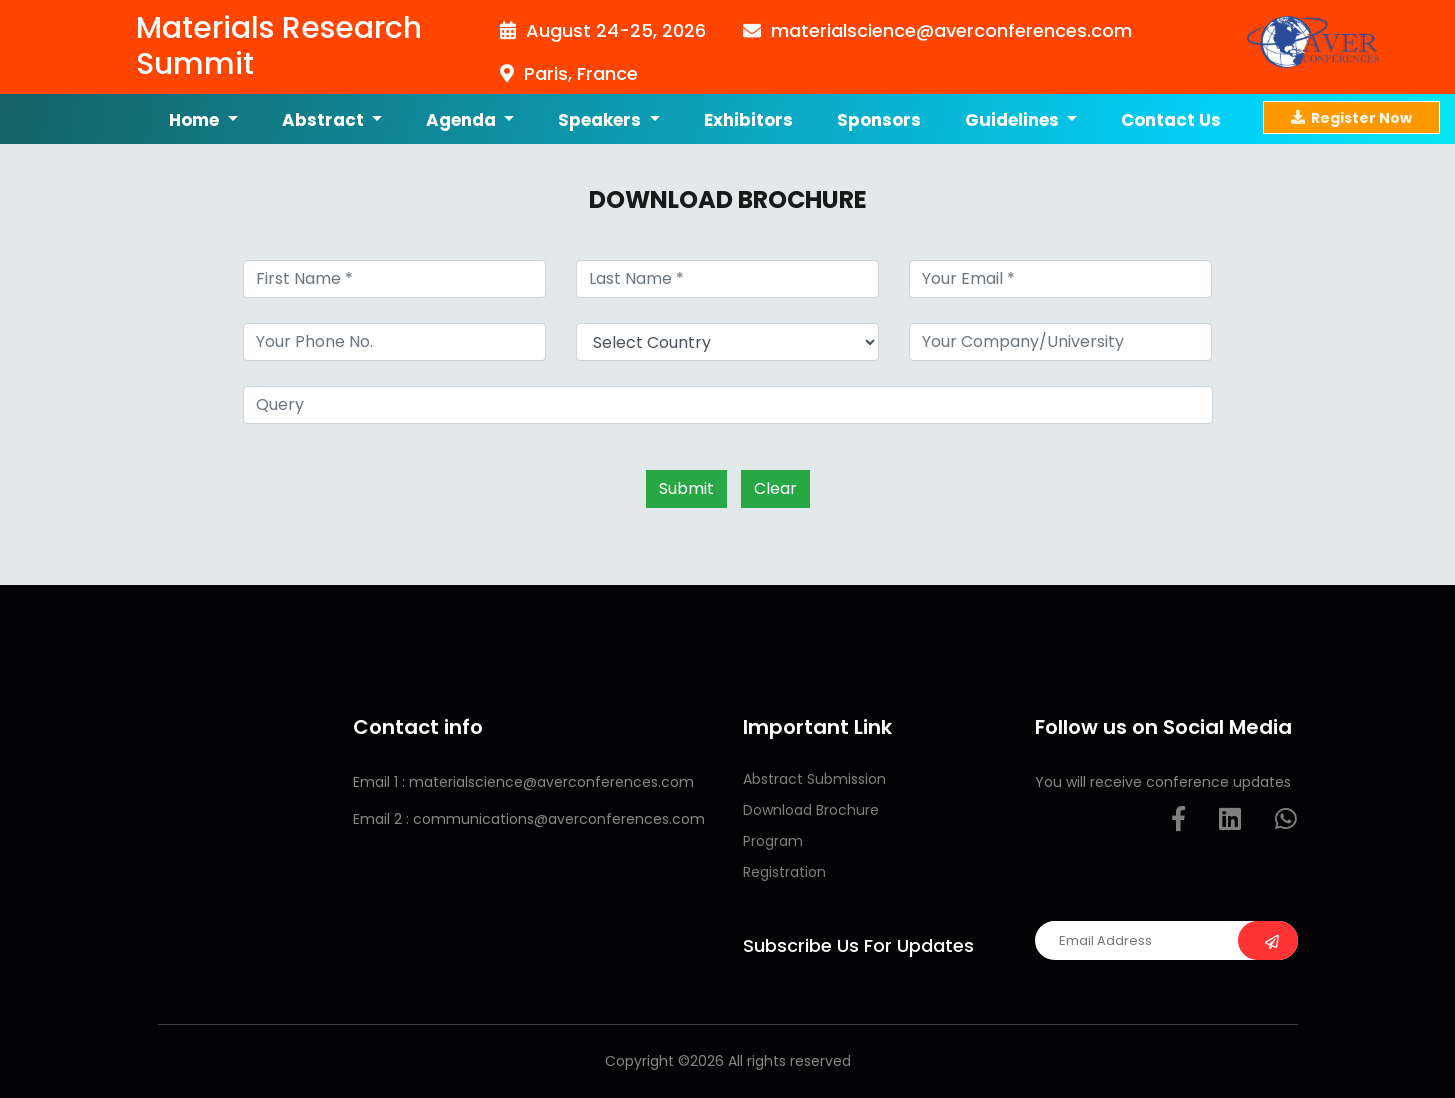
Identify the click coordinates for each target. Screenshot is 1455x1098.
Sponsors (879, 120)
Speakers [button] (601, 120)
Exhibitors (748, 120)
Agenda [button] (463, 120)
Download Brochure (811, 810)
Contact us (1171, 120)
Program (773, 841)
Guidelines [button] (1014, 120)
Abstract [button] (325, 120)
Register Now (1351, 117)
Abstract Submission (814, 779)
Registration (784, 872)
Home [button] (196, 120)
